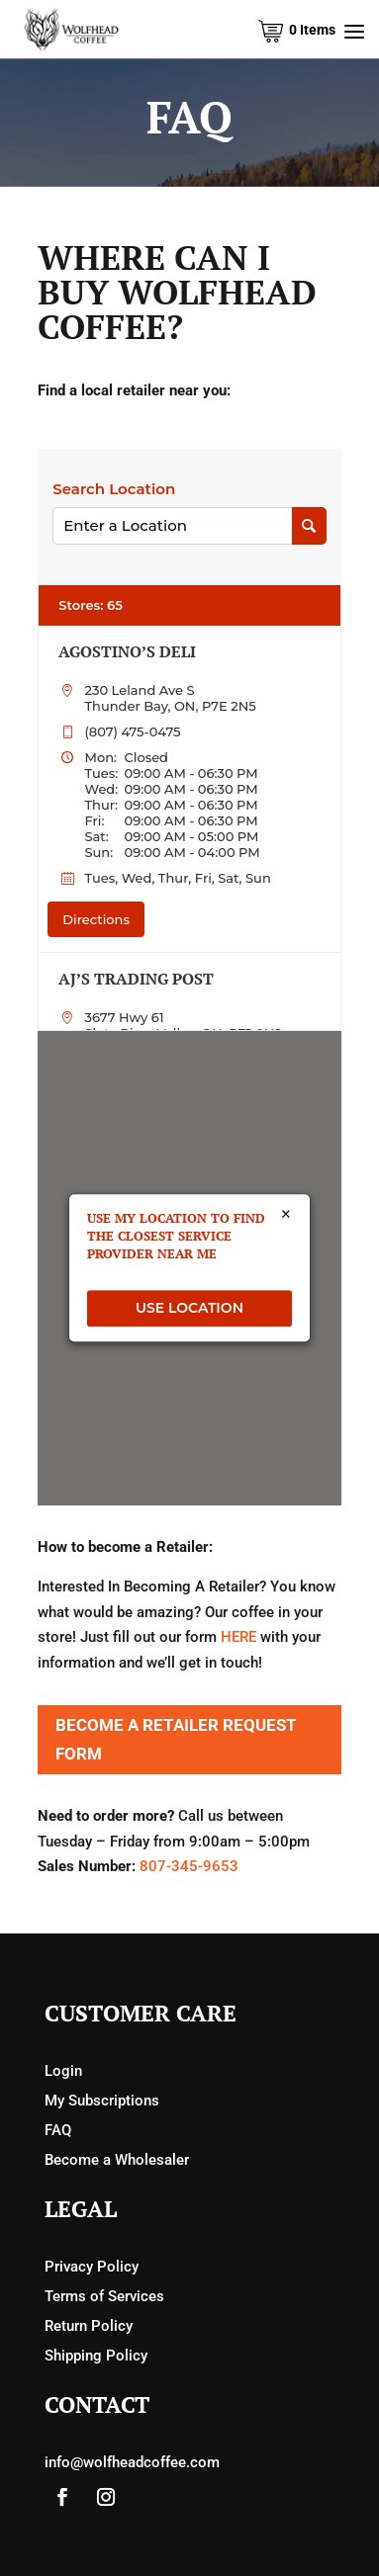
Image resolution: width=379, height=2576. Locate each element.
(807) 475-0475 (132, 731)
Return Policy (89, 2326)
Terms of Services (104, 2296)
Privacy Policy (92, 2266)
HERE (238, 1637)
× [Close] (285, 1215)
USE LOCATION (189, 1308)
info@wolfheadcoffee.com (132, 2462)
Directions (96, 919)
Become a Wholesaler (117, 2160)
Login (63, 2071)
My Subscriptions (102, 2100)
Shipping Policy (96, 2355)
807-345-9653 (189, 1866)
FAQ (58, 2130)
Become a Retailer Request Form (176, 1739)
